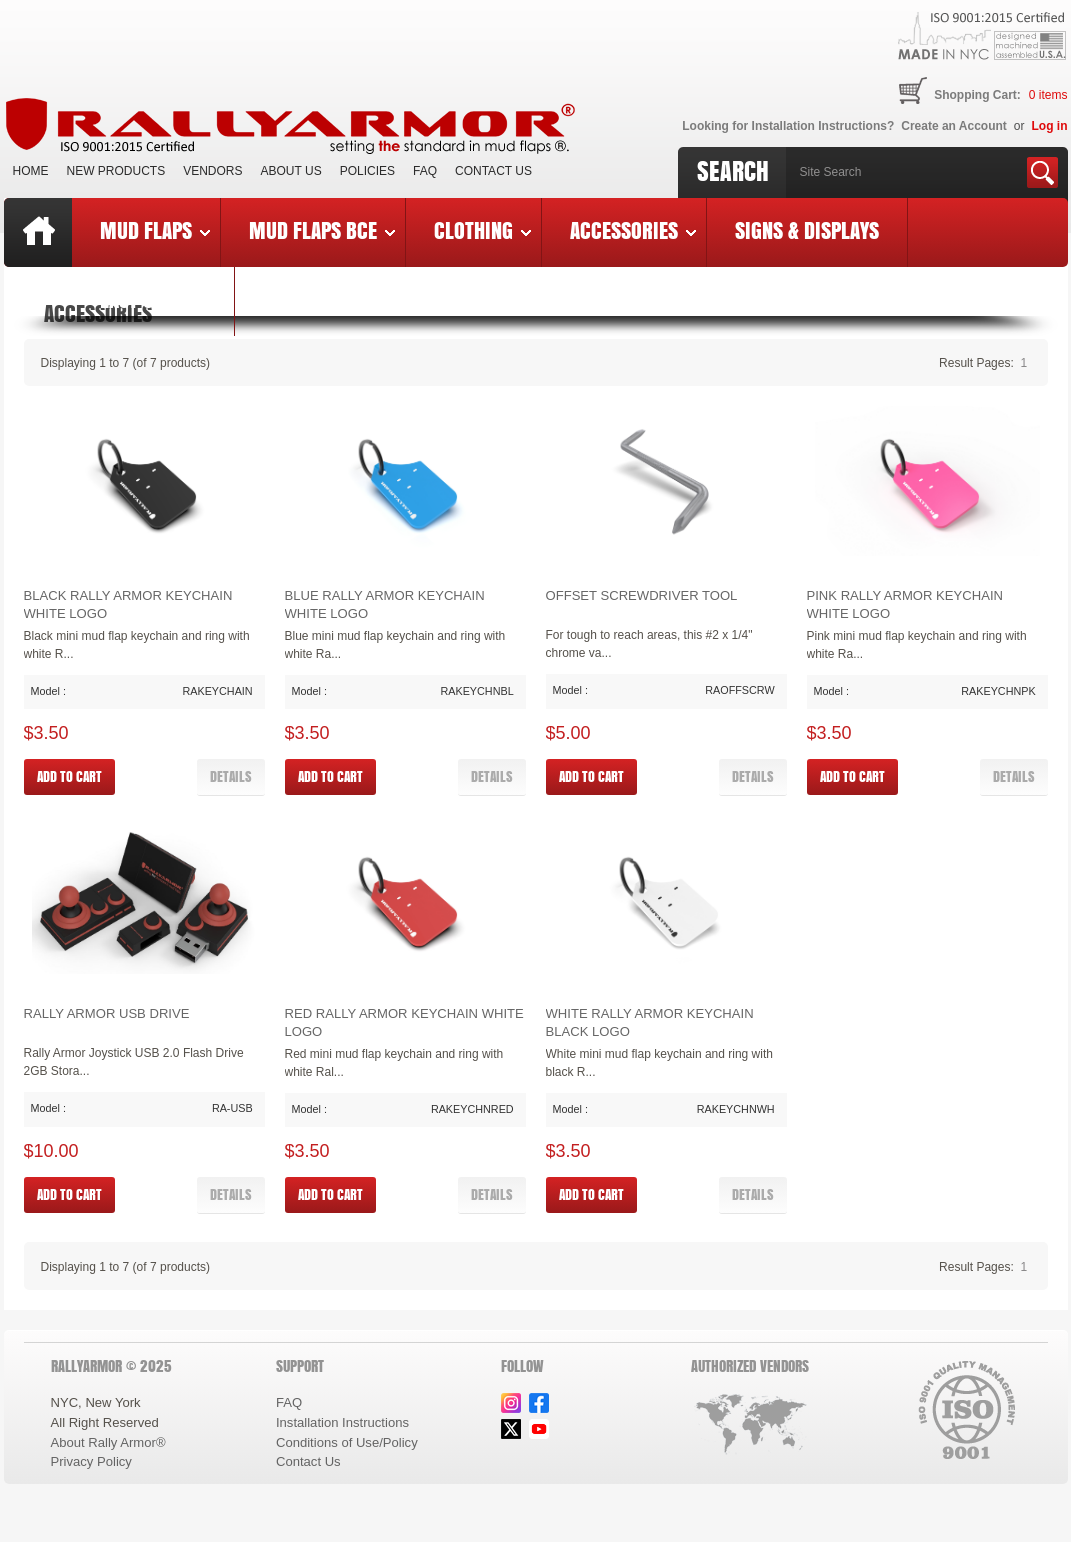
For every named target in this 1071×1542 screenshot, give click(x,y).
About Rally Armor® (108, 1442)
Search (733, 171)
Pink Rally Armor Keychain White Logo (905, 604)
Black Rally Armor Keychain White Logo (128, 604)
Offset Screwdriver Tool (642, 595)
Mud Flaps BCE (322, 230)
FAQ (425, 171)
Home (31, 171)
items (1048, 95)
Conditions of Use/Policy (347, 1442)
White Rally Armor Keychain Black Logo (650, 1022)
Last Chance (153, 299)
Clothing (482, 230)
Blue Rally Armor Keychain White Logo (385, 604)
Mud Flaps (155, 230)
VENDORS (212, 171)
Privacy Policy (91, 1461)
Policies (367, 171)
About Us (291, 171)
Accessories (633, 230)
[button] (231, 777)
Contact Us (493, 171)
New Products (116, 171)
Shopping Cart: (977, 95)
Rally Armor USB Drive (107, 1013)
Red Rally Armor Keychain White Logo (404, 1022)
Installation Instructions (342, 1422)
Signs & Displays (807, 230)
